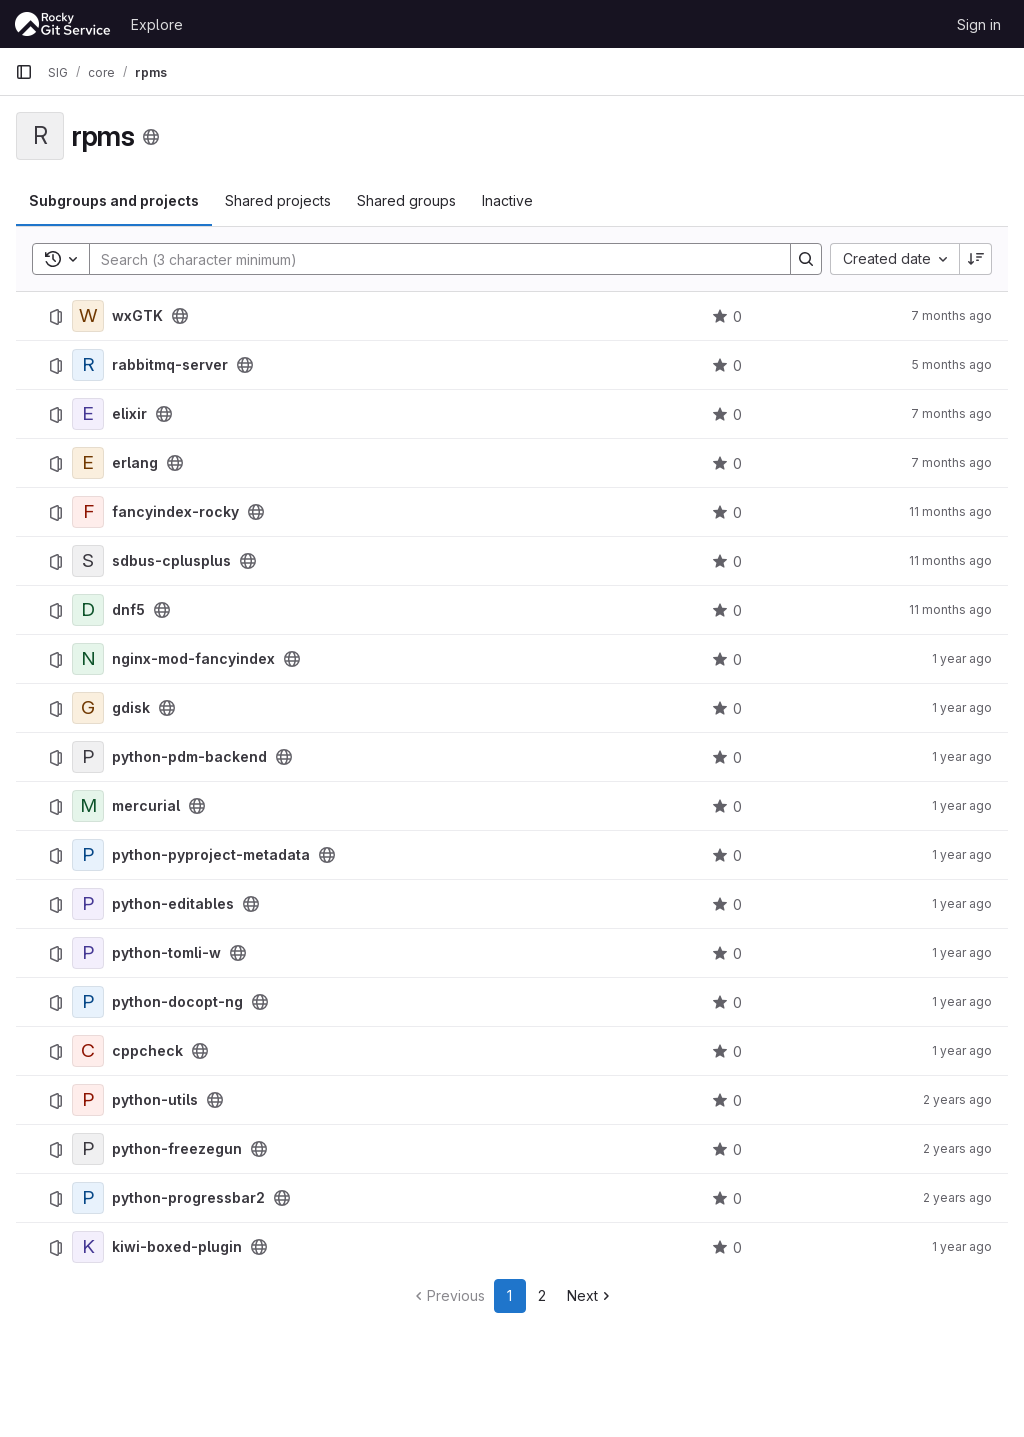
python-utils (155, 1100)
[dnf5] (88, 610)
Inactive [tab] (507, 200)
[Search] (430, 259)
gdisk (131, 708)
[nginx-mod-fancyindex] (88, 659)
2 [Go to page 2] (542, 1295)
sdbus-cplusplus (171, 561)
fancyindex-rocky (175, 512)
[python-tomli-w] (88, 953)
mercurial (146, 806)
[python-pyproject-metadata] (88, 855)
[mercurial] (88, 806)
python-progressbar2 (188, 1198)
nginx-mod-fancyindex (193, 659)
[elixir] (88, 414)
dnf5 (128, 610)
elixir (129, 414)
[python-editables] (88, 904)
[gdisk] (88, 708)
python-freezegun (177, 1149)
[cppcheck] (88, 1051)
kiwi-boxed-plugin (177, 1247)
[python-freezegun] (88, 1149)
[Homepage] (63, 24)
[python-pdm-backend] (88, 757)
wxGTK (137, 316)
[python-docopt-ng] (88, 1002)
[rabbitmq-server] (88, 365)
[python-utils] (88, 1100)
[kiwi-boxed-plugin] (88, 1247)
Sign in (979, 24)
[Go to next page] (590, 1296)
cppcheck (147, 1051)
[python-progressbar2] (88, 1198)
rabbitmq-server (170, 365)
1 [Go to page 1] (509, 1295)
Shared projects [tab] (278, 200)
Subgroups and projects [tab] (114, 200)
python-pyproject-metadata (211, 855)
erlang (135, 463)
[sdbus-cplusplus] (88, 561)
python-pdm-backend (189, 757)
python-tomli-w (166, 953)
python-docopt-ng (177, 1002)
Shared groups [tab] (406, 200)
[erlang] (88, 463)
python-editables (173, 904)
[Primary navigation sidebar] (24, 72)
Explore (157, 24)
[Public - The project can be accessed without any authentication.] (180, 316)
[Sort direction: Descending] (976, 259)
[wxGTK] (88, 316)
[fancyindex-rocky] (88, 512)
